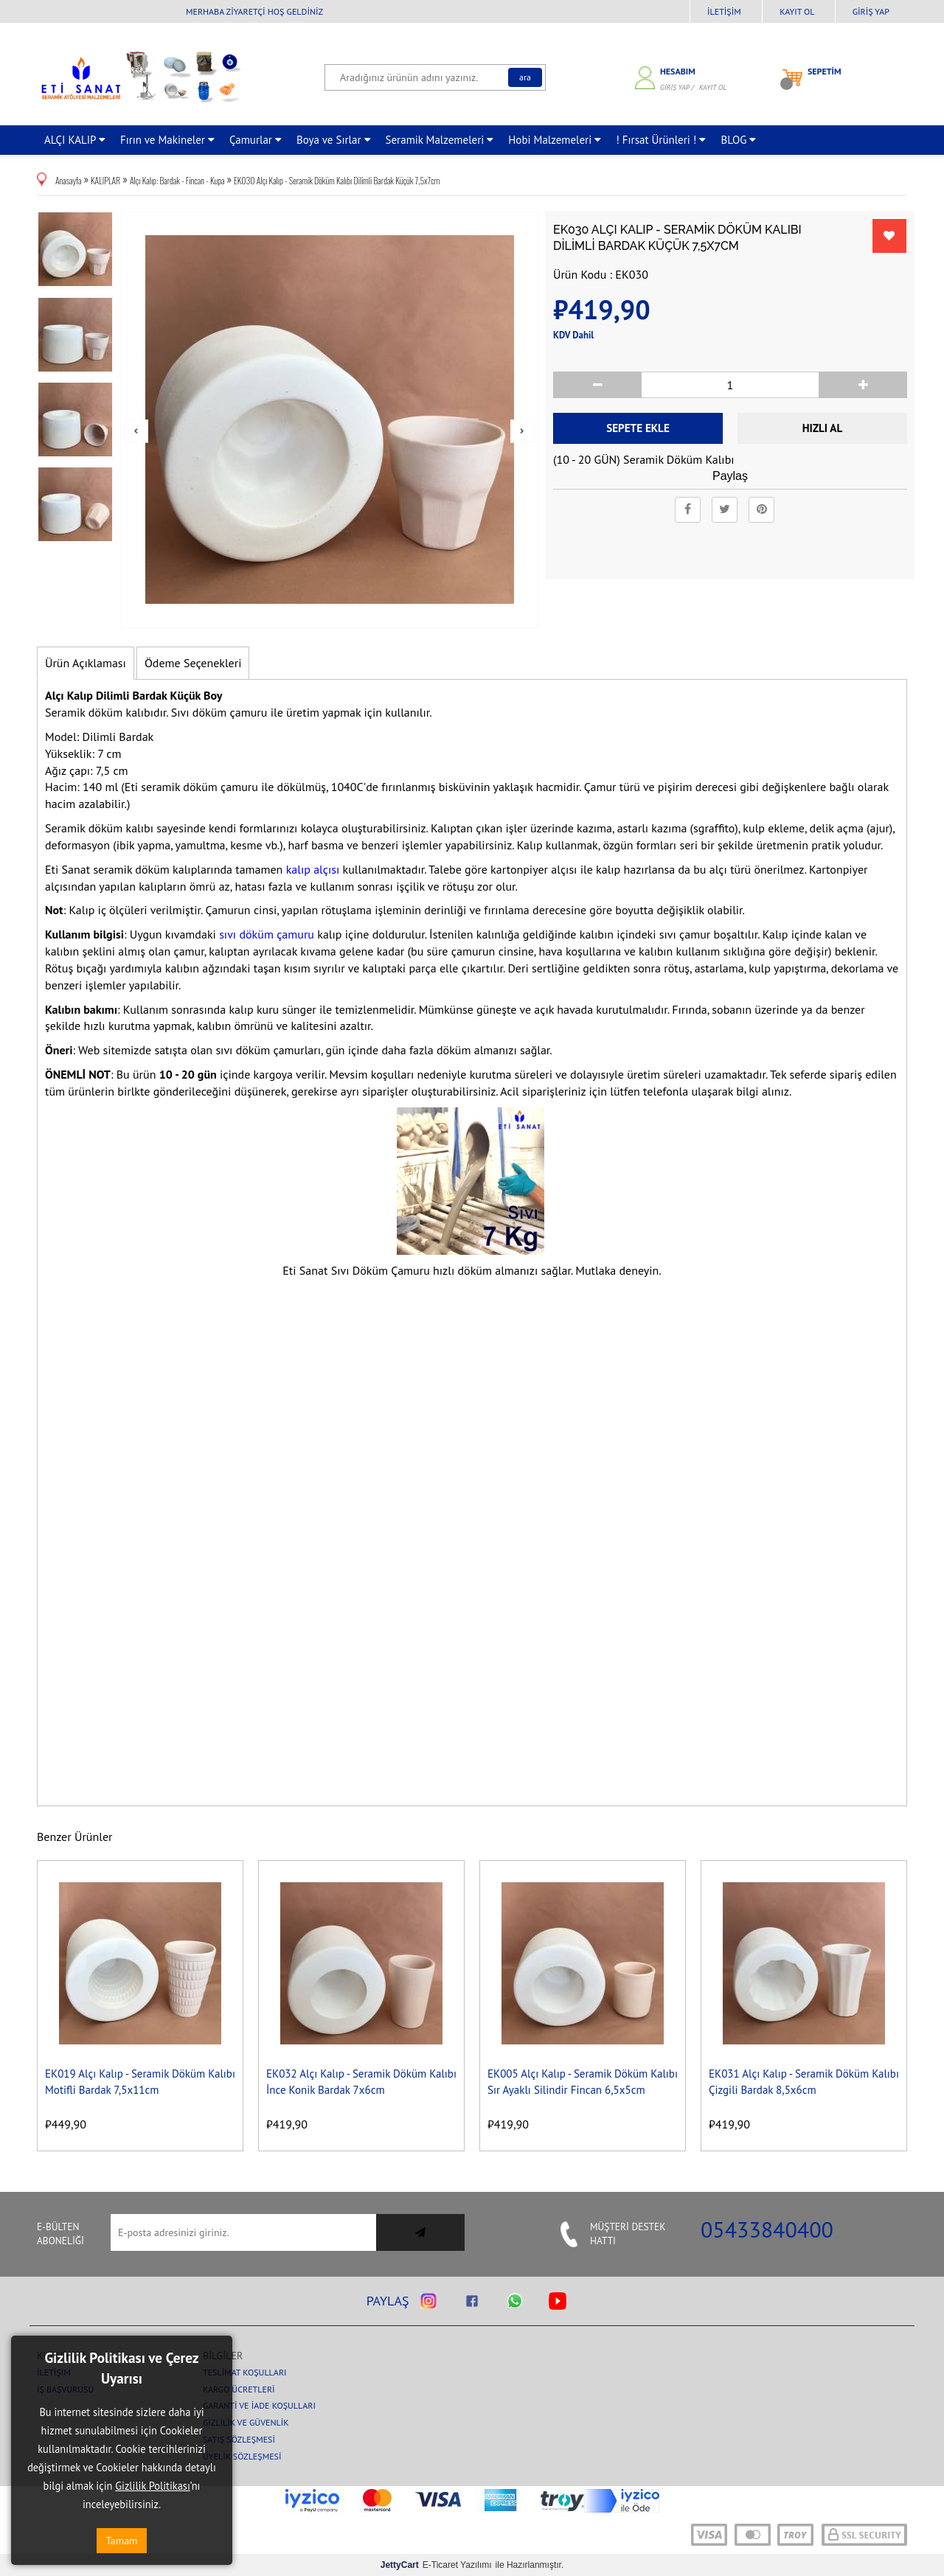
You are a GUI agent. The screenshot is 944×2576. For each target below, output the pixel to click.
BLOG (738, 140)
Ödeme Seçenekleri (193, 662)
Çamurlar (255, 140)
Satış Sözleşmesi (239, 2439)
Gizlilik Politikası (152, 2486)
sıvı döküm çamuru (266, 934)
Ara (525, 77)
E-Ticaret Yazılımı (436, 2565)
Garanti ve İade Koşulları (259, 2405)
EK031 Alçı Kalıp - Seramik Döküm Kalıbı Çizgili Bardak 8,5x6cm (804, 2081)
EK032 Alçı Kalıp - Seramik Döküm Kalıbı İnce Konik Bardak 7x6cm (361, 2081)
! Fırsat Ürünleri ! (661, 140)
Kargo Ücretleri (239, 2389)
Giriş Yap (871, 11)
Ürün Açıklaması (85, 662)
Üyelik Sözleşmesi (242, 2456)
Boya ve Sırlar (333, 140)
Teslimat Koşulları (245, 2372)
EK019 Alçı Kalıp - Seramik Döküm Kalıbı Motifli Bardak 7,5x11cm (140, 2081)
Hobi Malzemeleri (554, 140)
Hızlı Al (822, 428)
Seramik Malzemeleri (440, 140)
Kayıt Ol (797, 11)
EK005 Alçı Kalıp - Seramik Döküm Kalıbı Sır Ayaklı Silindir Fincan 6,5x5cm (582, 2081)
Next (522, 431)
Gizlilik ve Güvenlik (246, 2422)
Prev (136, 431)
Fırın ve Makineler (167, 140)
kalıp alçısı (314, 869)
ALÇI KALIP (74, 140)
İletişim (724, 11)
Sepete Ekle (637, 428)
